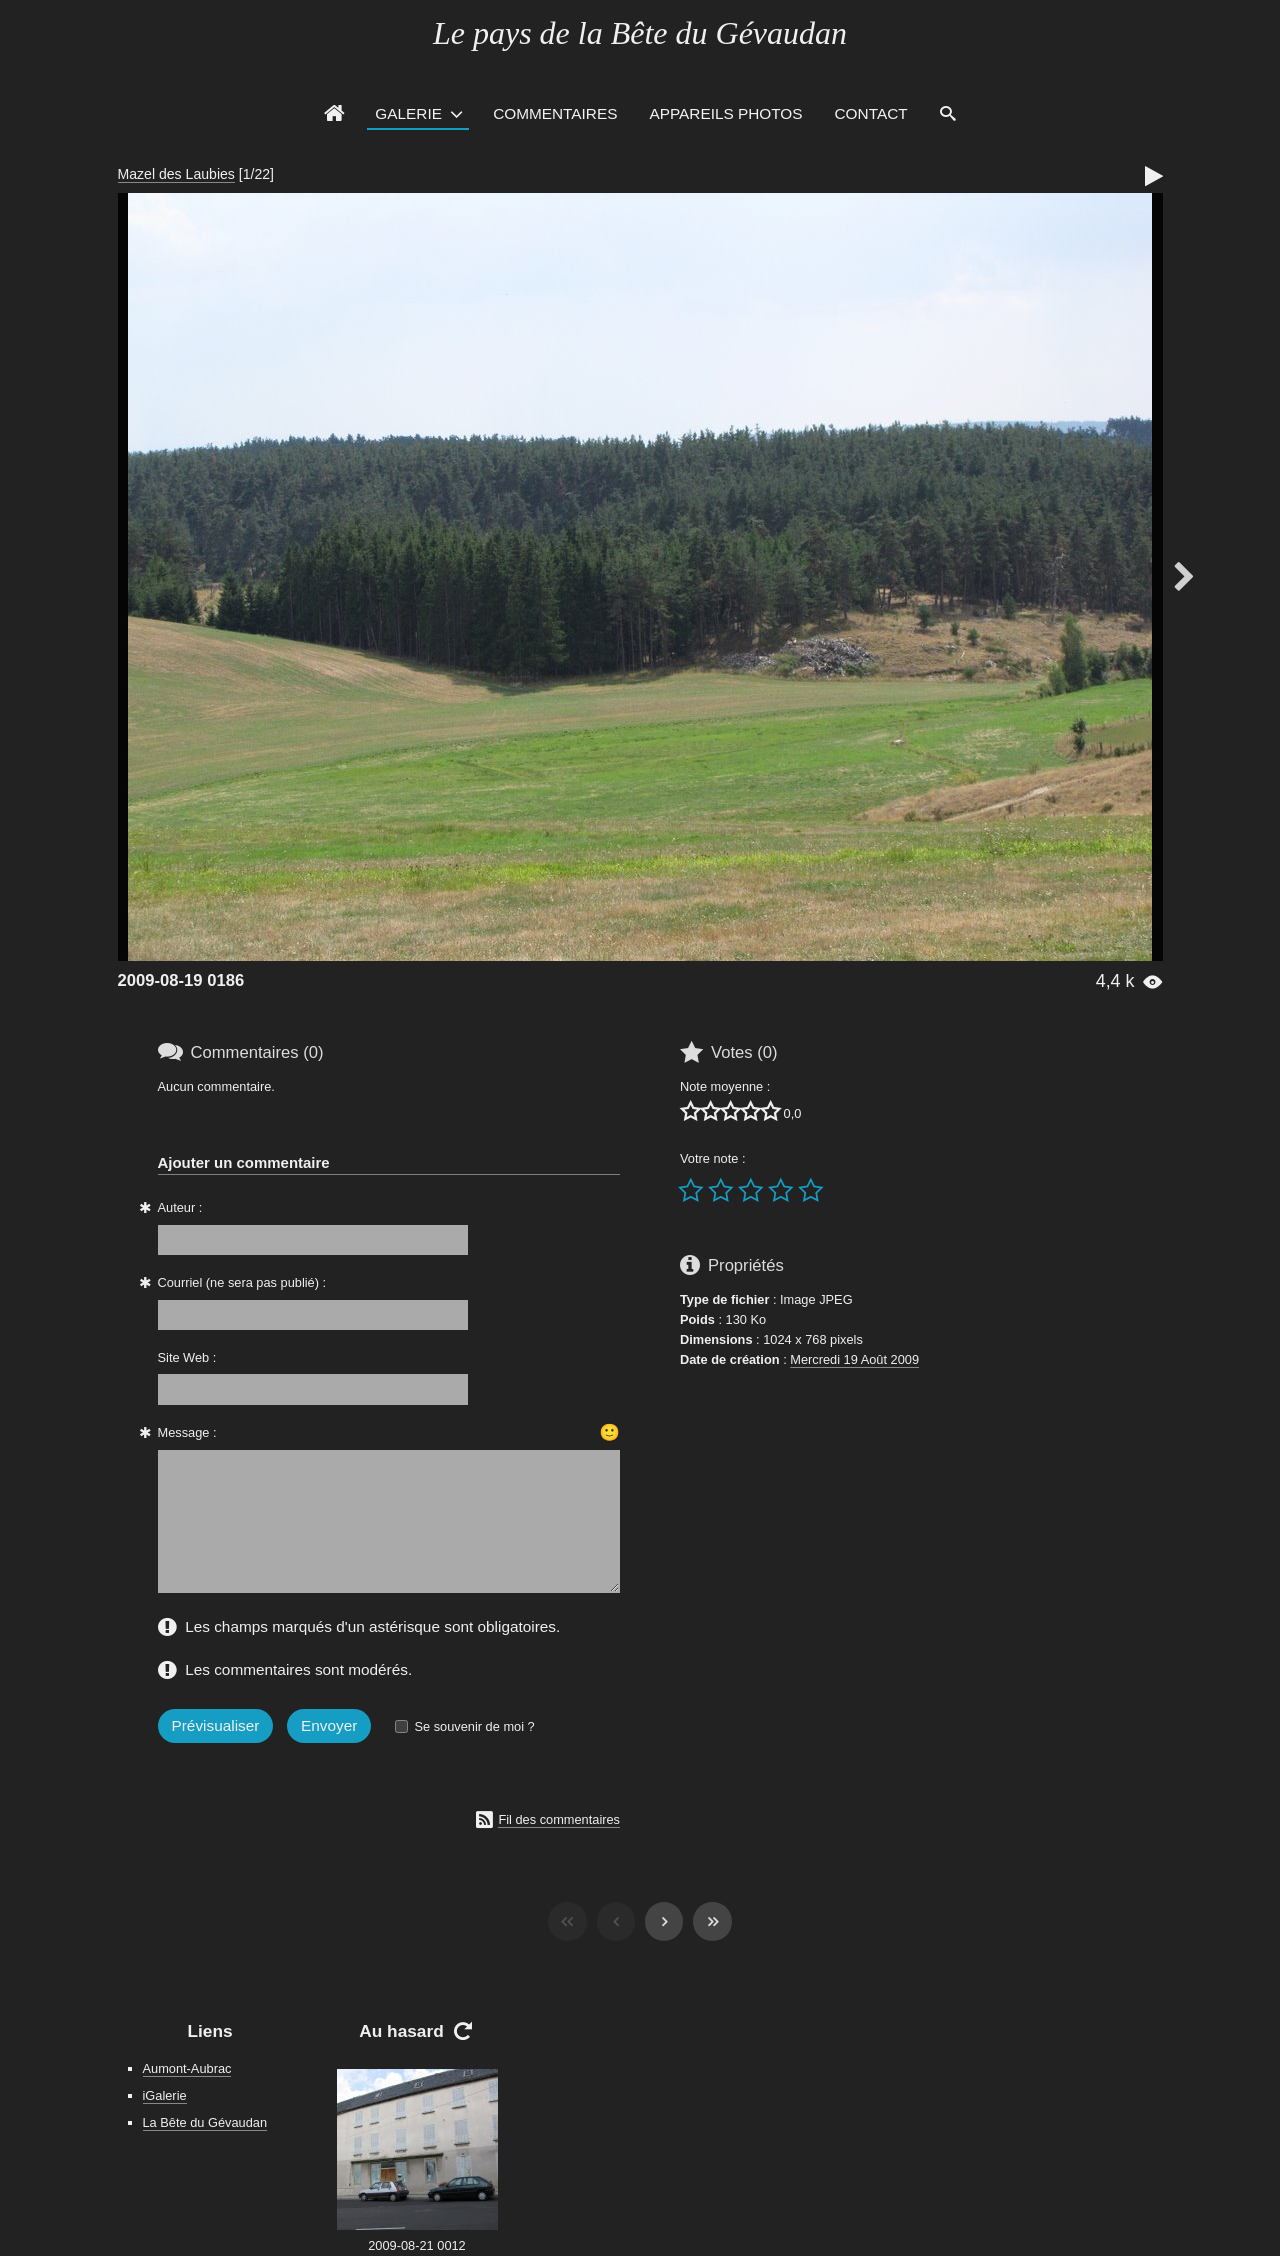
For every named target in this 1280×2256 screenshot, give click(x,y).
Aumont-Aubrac (187, 2068)
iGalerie (165, 2095)
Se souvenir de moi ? (474, 1726)
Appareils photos (725, 113)
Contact (871, 113)
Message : (187, 1432)
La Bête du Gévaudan (205, 2122)
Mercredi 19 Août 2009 (854, 1359)
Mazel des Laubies (176, 174)
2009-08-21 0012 (416, 2245)
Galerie (408, 113)
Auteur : (180, 1207)
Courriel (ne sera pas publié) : (242, 1282)
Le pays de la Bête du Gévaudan (640, 33)
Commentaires (555, 113)
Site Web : (187, 1357)
